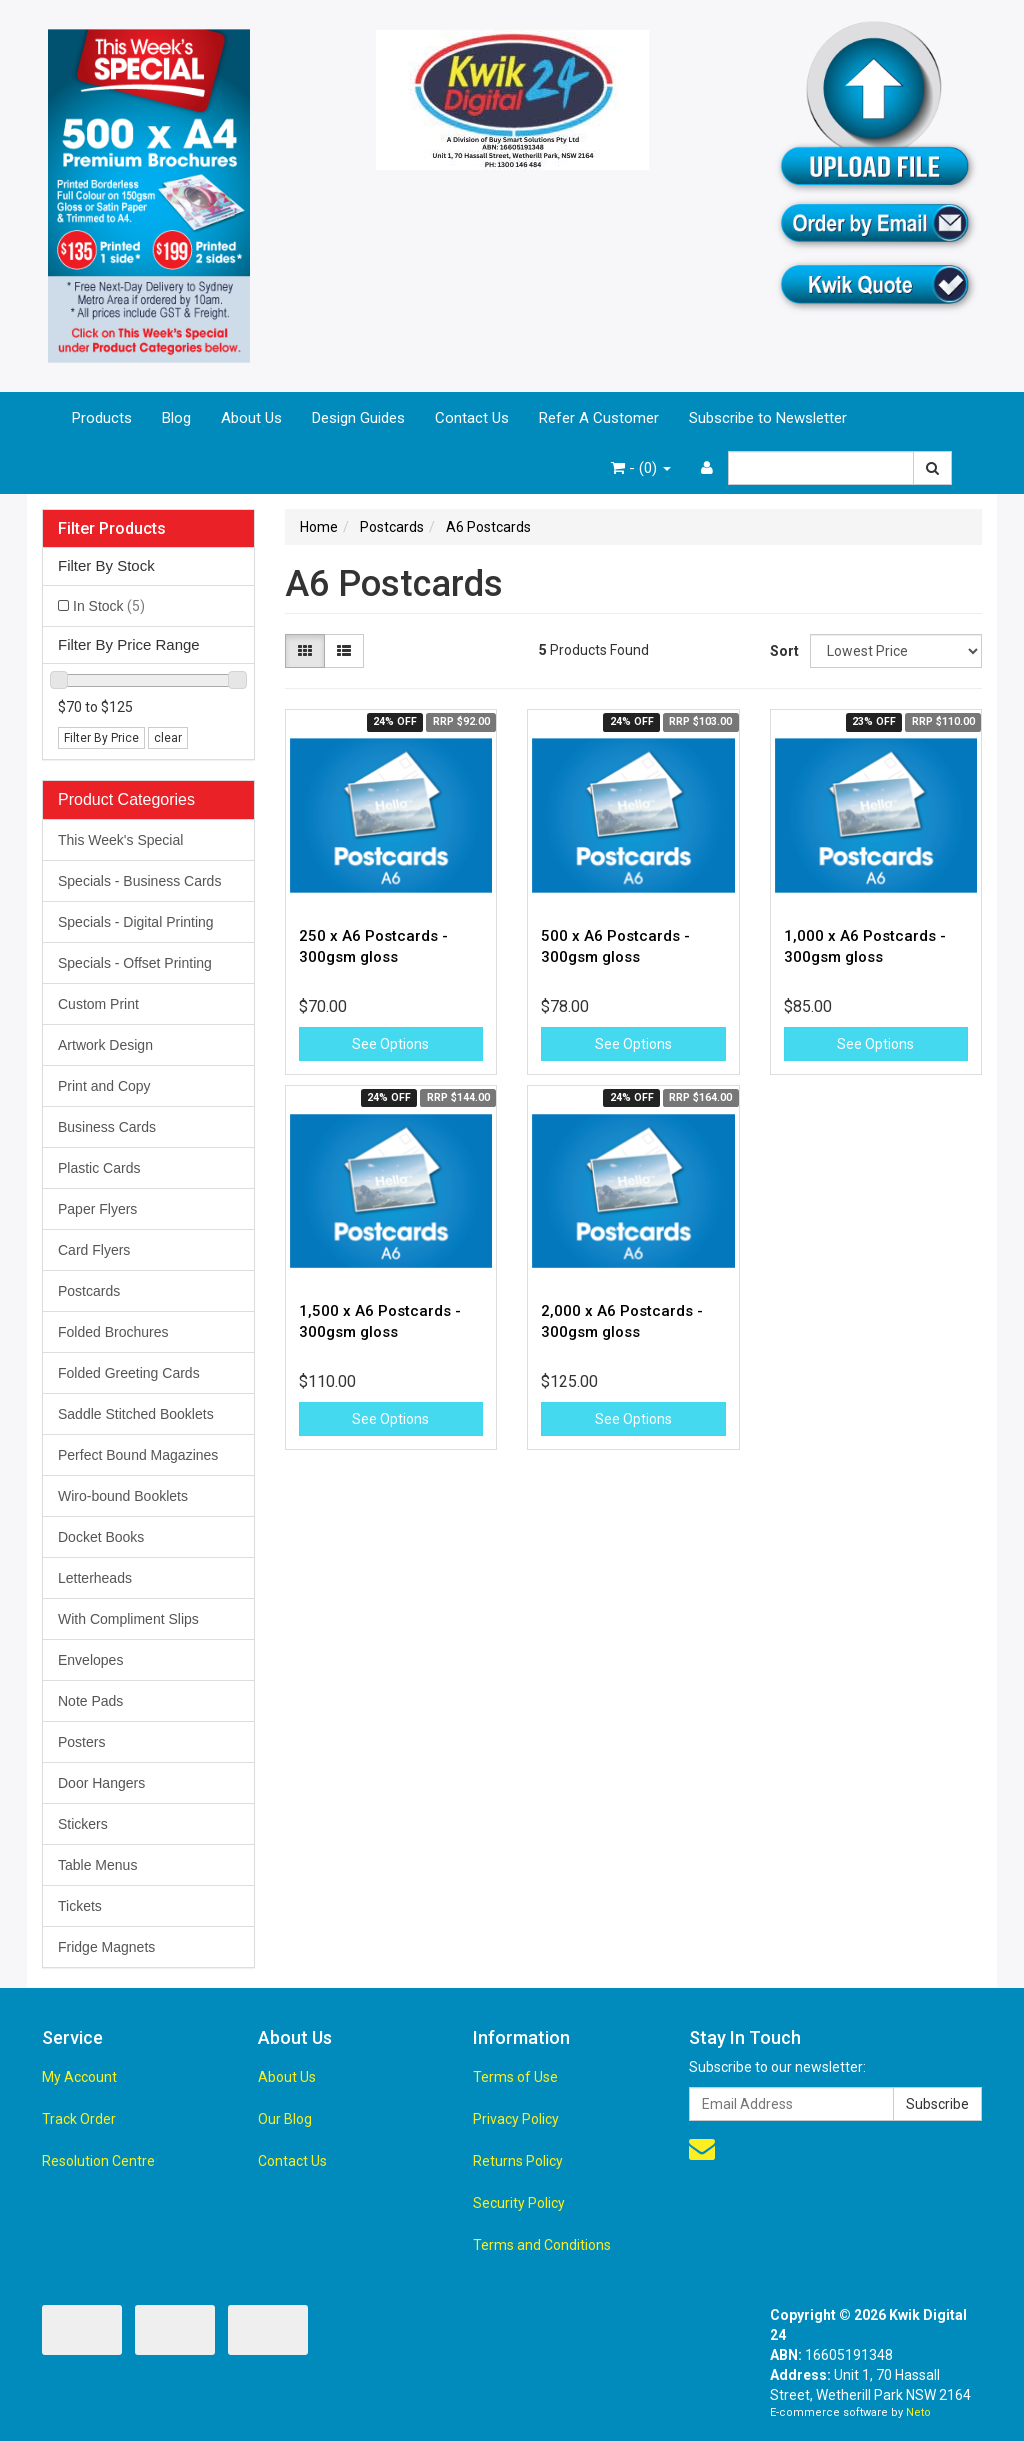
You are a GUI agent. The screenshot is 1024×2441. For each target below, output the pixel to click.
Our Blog (285, 2119)
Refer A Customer (599, 418)
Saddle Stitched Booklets (136, 1414)
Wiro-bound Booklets (123, 1496)
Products (102, 418)
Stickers (83, 1824)
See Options (390, 1044)
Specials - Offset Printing (135, 963)
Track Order (79, 2119)
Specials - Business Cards (139, 881)
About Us (251, 418)
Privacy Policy (516, 2119)
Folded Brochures (113, 1332)
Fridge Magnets (106, 1947)
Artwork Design (105, 1045)
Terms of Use (515, 2077)
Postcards (89, 1291)
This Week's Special (120, 840)
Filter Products (112, 529)
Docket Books (101, 1537)
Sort (782, 651)
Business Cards (107, 1127)
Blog (176, 418)
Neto (918, 2412)
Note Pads (90, 1701)
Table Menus (97, 1865)
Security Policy (519, 2203)
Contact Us (472, 418)
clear (168, 738)
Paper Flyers (97, 1209)
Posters (81, 1742)
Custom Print (98, 1004)
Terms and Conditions (542, 2245)
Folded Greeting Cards (129, 1373)
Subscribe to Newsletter (768, 418)
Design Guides (358, 418)
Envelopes (90, 1660)
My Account (79, 2077)
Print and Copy (104, 1086)
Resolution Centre (98, 2161)
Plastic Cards (99, 1168)
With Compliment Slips (128, 1619)
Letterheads (95, 1578)
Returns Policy (518, 2161)
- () (641, 468)
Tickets (80, 1906)
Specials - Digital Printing (136, 922)
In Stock (109, 606)
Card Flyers (94, 1250)
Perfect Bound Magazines (138, 1455)
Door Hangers (101, 1783)
